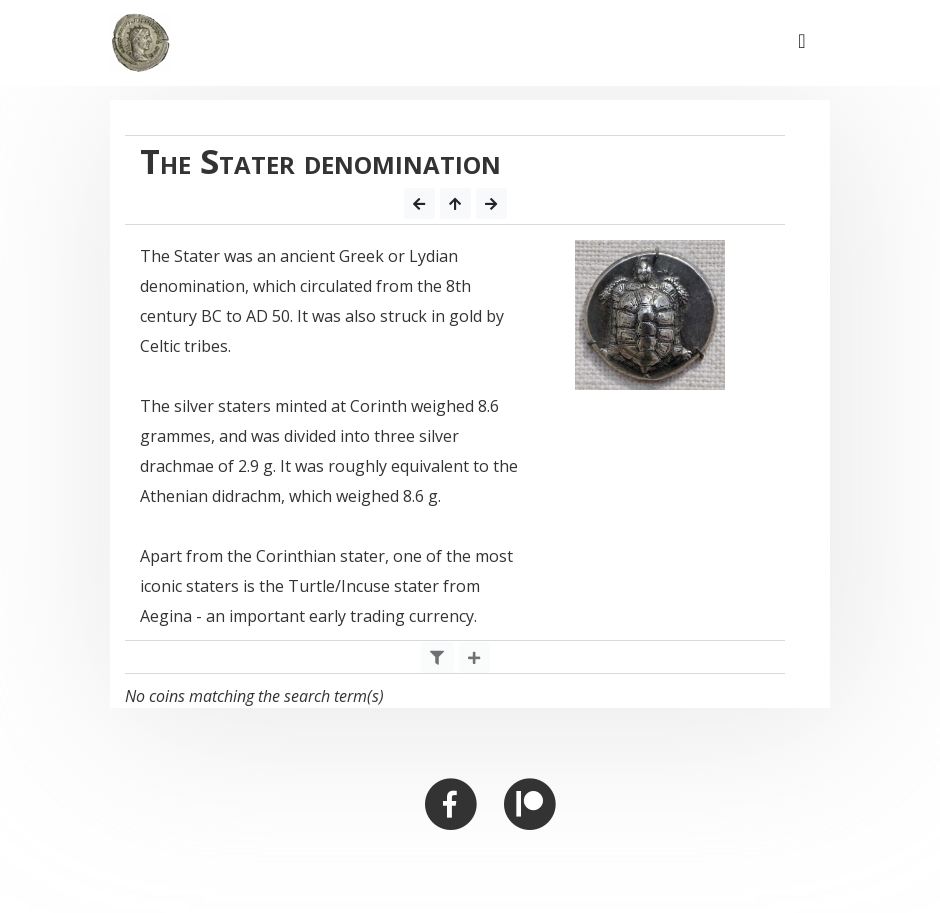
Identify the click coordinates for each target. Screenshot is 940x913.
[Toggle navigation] (802, 43)
